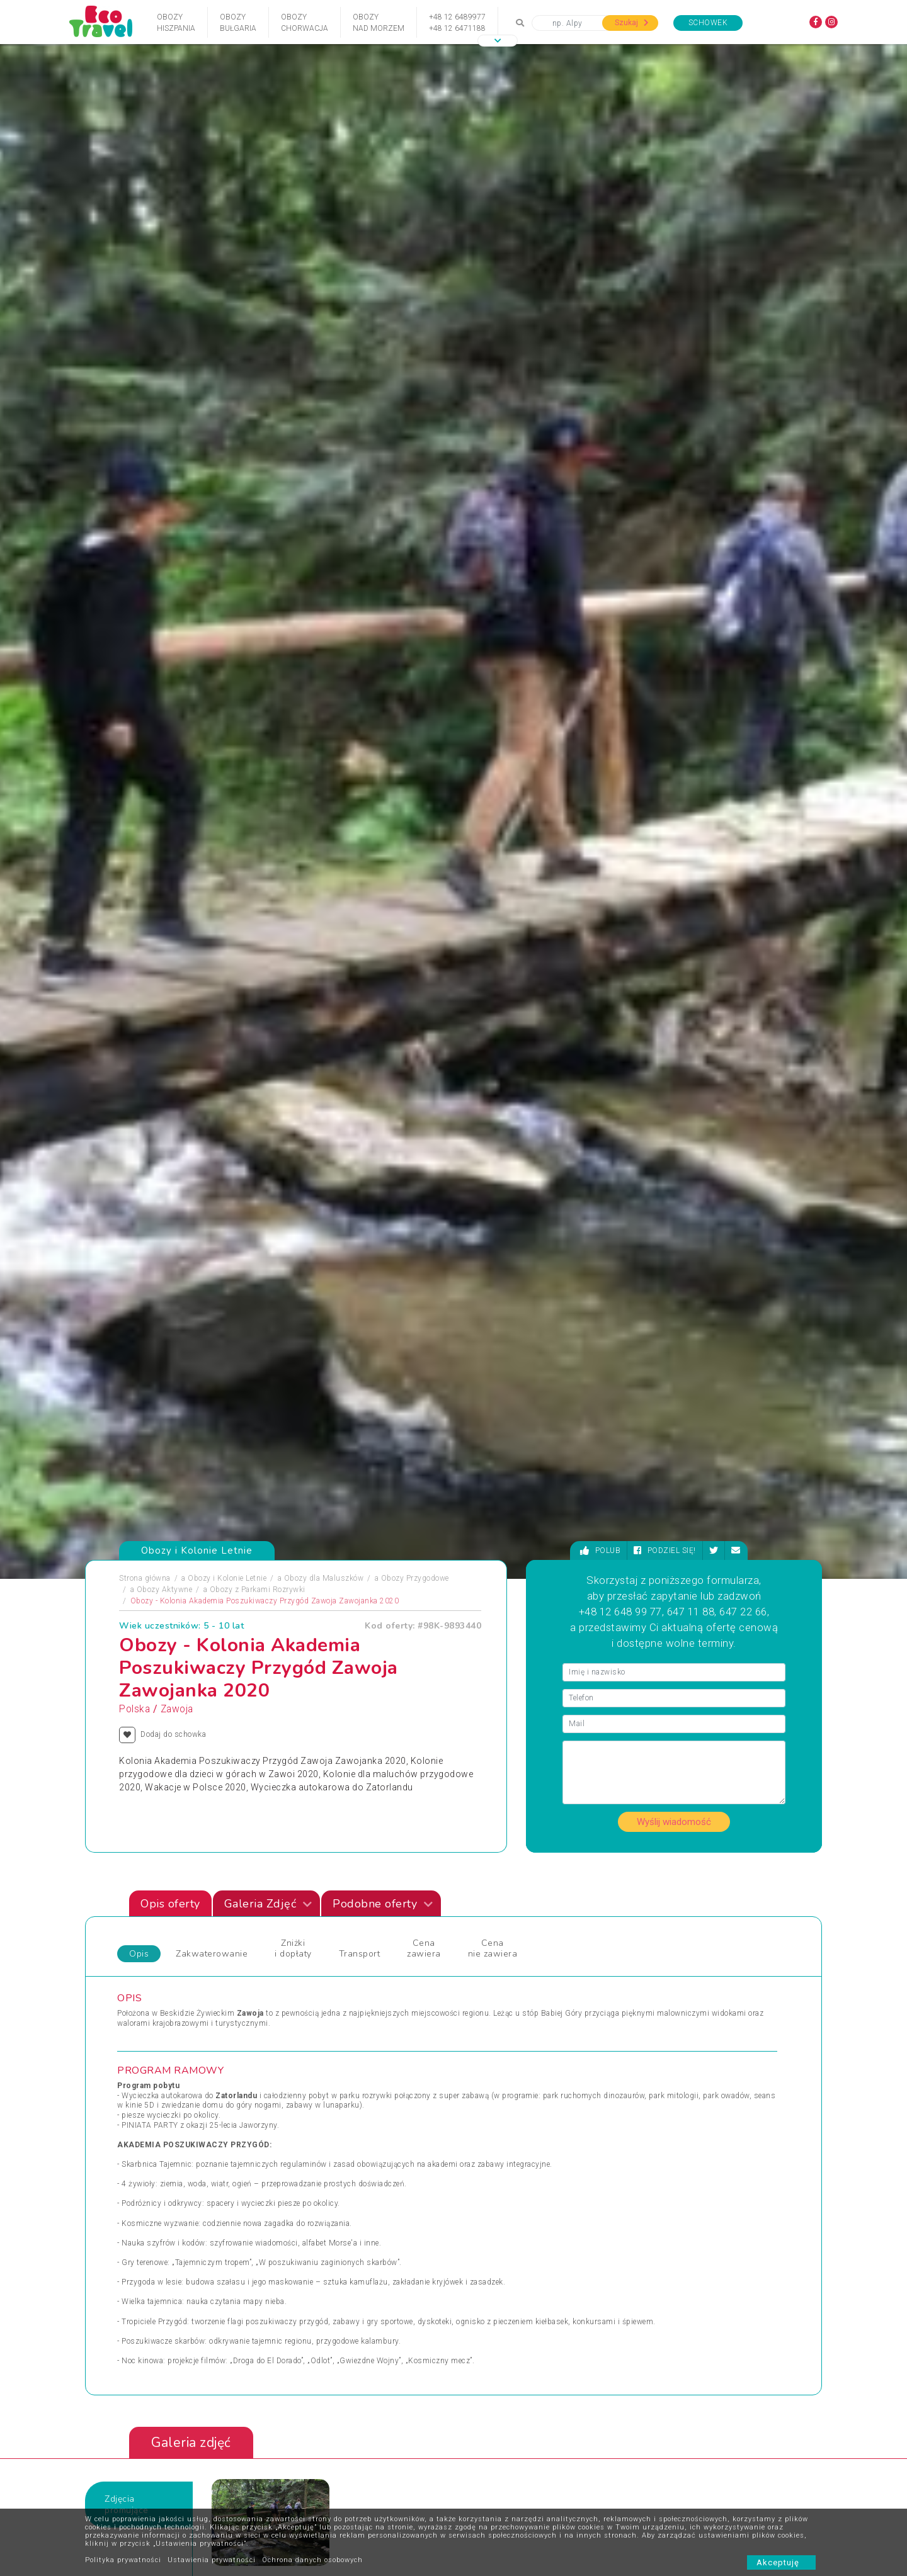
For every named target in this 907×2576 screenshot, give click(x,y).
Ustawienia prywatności (212, 2560)
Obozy (138, 1908)
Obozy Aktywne (165, 430)
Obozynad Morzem (378, 23)
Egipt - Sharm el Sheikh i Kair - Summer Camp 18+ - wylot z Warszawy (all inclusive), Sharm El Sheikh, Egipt (318, 1617)
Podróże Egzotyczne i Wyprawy (182, 1969)
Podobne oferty (383, 745)
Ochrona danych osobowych (312, 2560)
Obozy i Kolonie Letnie (227, 419)
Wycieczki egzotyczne (501, 1999)
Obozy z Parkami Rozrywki (257, 430)
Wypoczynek (653, 1969)
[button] (497, 41)
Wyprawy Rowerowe (666, 1939)
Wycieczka (650, 1954)
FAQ (376, 2446)
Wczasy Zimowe (492, 1939)
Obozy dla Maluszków (324, 419)
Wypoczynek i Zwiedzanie (677, 1923)
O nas (285, 2465)
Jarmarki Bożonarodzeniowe (345, 1908)
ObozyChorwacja (304, 23)
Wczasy (141, 1999)
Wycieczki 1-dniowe (498, 1984)
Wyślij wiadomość (674, 663)
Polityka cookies (302, 2503)
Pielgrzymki (148, 1954)
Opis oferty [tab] (170, 745)
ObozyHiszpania (176, 23)
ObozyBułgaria (238, 23)
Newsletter (387, 2484)
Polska (134, 550)
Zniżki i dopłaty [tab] (293, 790)
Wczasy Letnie (489, 1923)
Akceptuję (781, 2562)
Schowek (708, 22)
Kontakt (288, 2446)
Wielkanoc (481, 1969)
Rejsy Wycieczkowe (329, 1954)
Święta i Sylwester (327, 1999)
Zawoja (177, 550)
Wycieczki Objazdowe (670, 1908)
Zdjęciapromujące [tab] (127, 1345)
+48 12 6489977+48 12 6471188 (457, 23)
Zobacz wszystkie (729, 1798)
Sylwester (312, 1969)
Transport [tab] (359, 795)
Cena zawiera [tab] (424, 790)
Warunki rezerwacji (307, 2484)
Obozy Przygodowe (415, 419)
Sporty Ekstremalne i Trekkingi (181, 1984)
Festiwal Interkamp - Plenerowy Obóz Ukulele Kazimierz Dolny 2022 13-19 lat (699, 1611)
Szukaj (632, 22)
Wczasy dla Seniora (498, 1908)
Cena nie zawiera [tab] (493, 790)
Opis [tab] (139, 795)
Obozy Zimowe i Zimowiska (177, 1939)
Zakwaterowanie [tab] (212, 795)
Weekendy (480, 1954)
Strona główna (145, 419)
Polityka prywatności (123, 2560)
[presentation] (775, 1438)
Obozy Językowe (324, 1939)
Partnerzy (385, 2465)
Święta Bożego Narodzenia (342, 1984)
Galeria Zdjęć (268, 745)
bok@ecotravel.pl (773, 2334)
